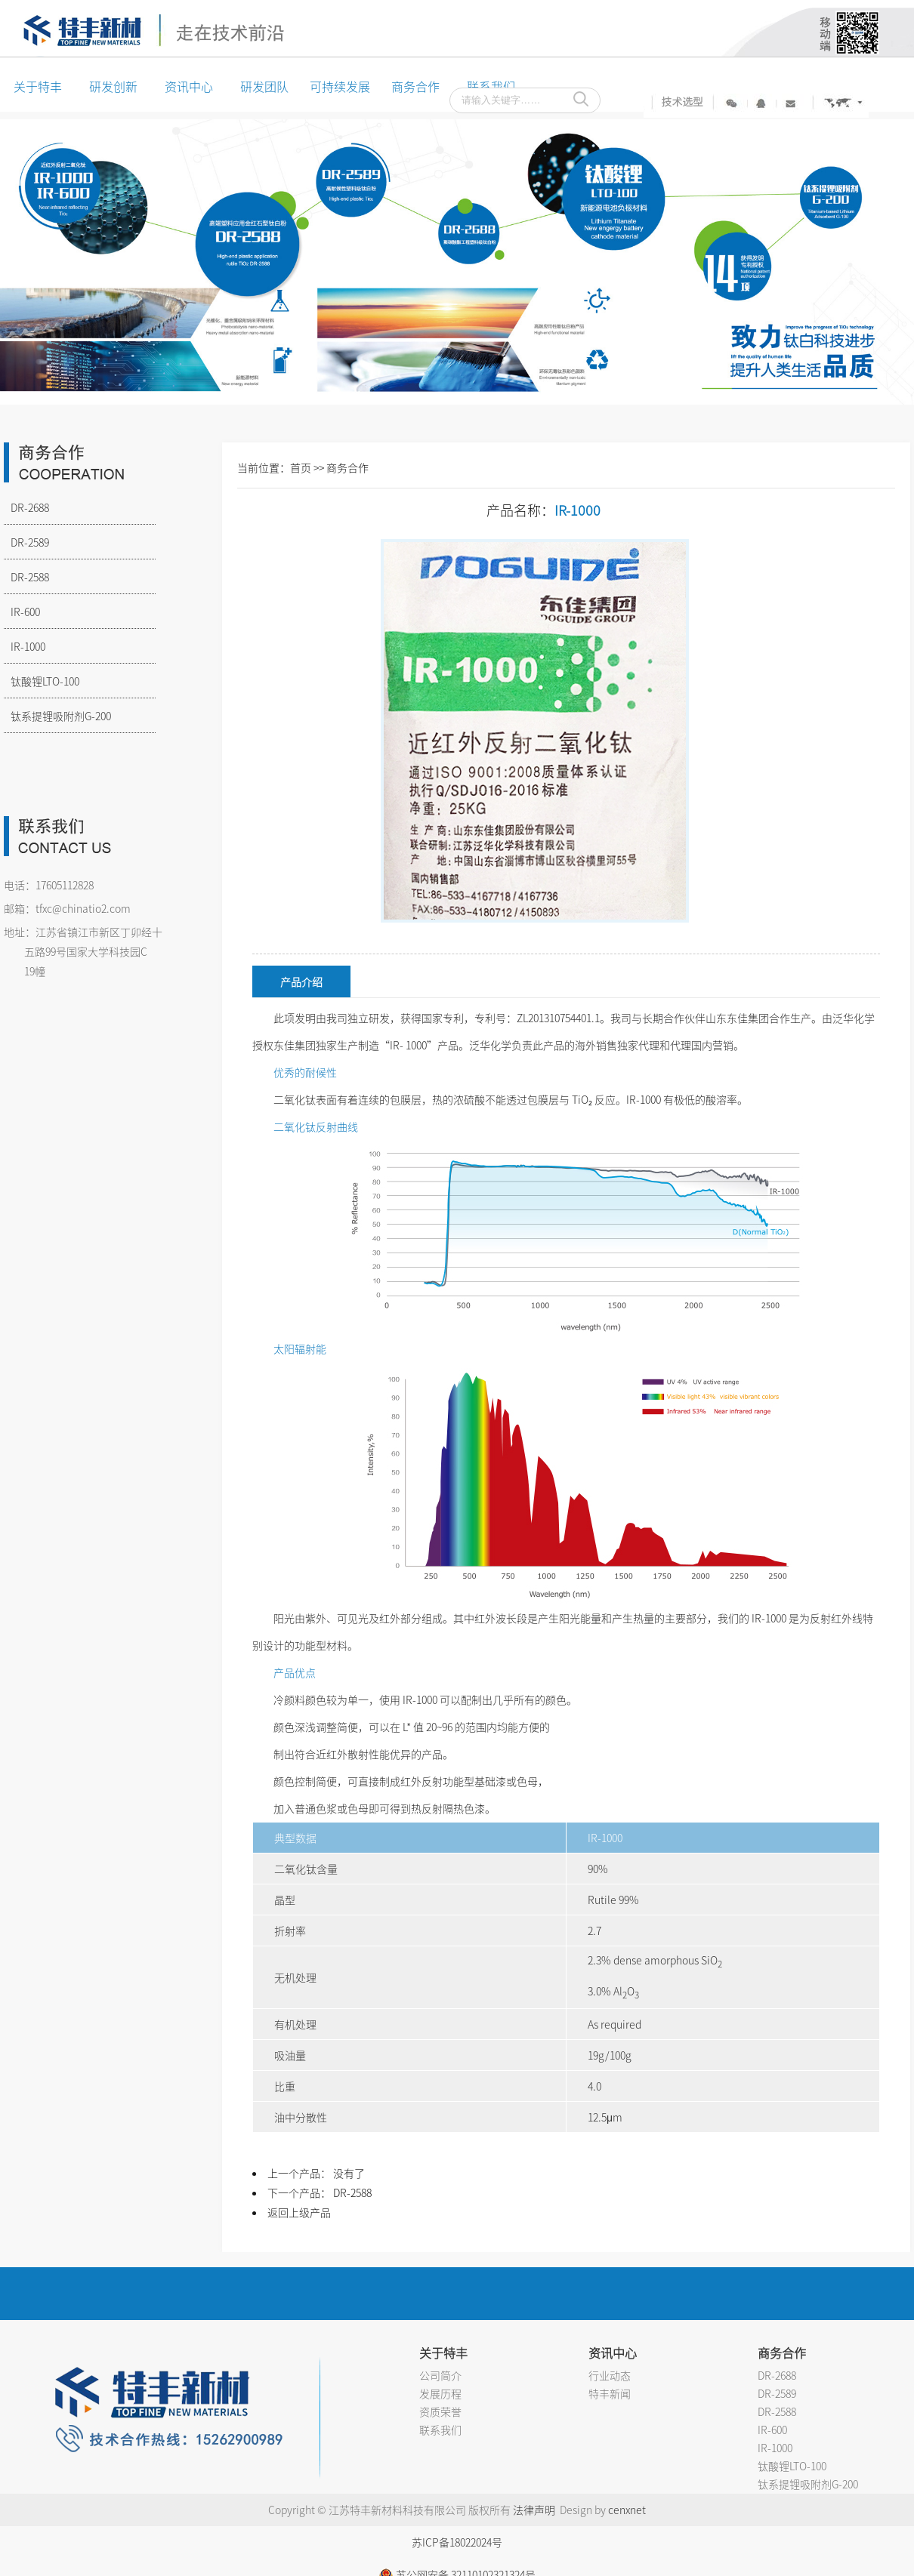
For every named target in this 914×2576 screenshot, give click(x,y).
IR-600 (22, 611)
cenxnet (627, 2509)
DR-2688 (26, 507)
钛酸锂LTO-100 (41, 681)
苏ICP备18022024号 (457, 2542)
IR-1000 (24, 646)
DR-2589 (26, 542)
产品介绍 (301, 981)
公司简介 (440, 2375)
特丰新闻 (609, 2393)
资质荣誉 (440, 2411)
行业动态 (609, 2375)
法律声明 (534, 2509)
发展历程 (440, 2393)
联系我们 (440, 2429)
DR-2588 (26, 576)
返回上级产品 (299, 2212)
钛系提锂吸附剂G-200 (57, 715)
